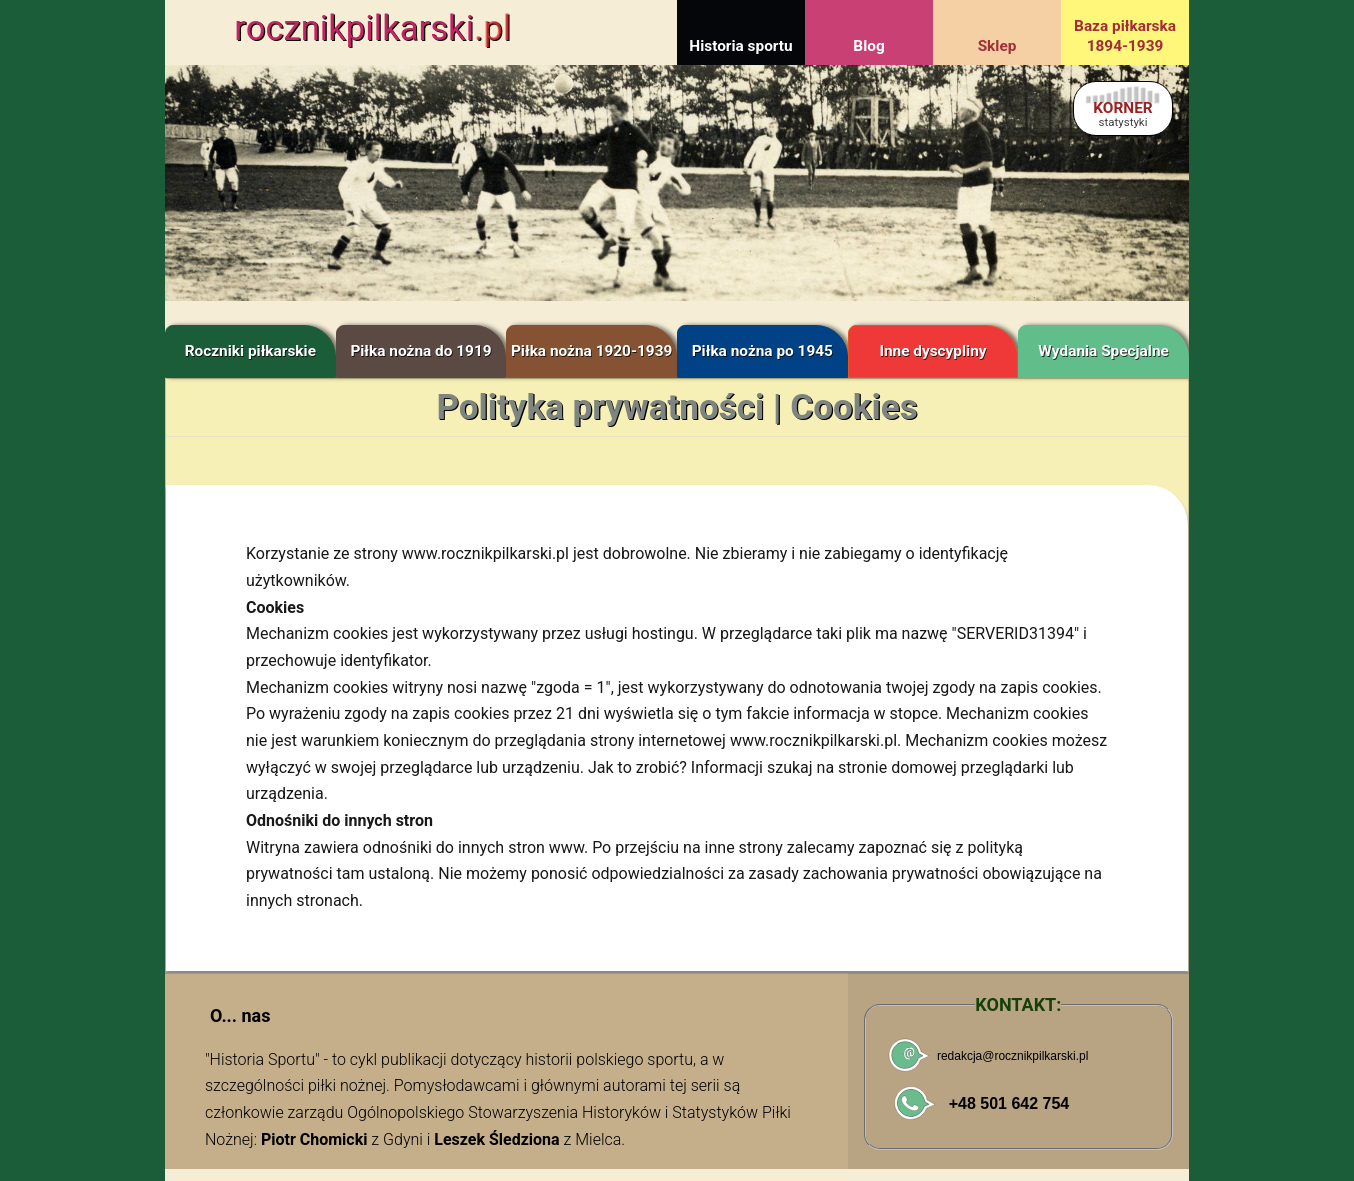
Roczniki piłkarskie (250, 351)
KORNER (1122, 113)
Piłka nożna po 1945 (762, 351)
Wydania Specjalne (1103, 351)
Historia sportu (740, 46)
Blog (868, 46)
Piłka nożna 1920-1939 (591, 351)
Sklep (997, 46)
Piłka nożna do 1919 (420, 351)
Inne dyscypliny (932, 351)
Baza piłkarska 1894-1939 (1125, 36)
